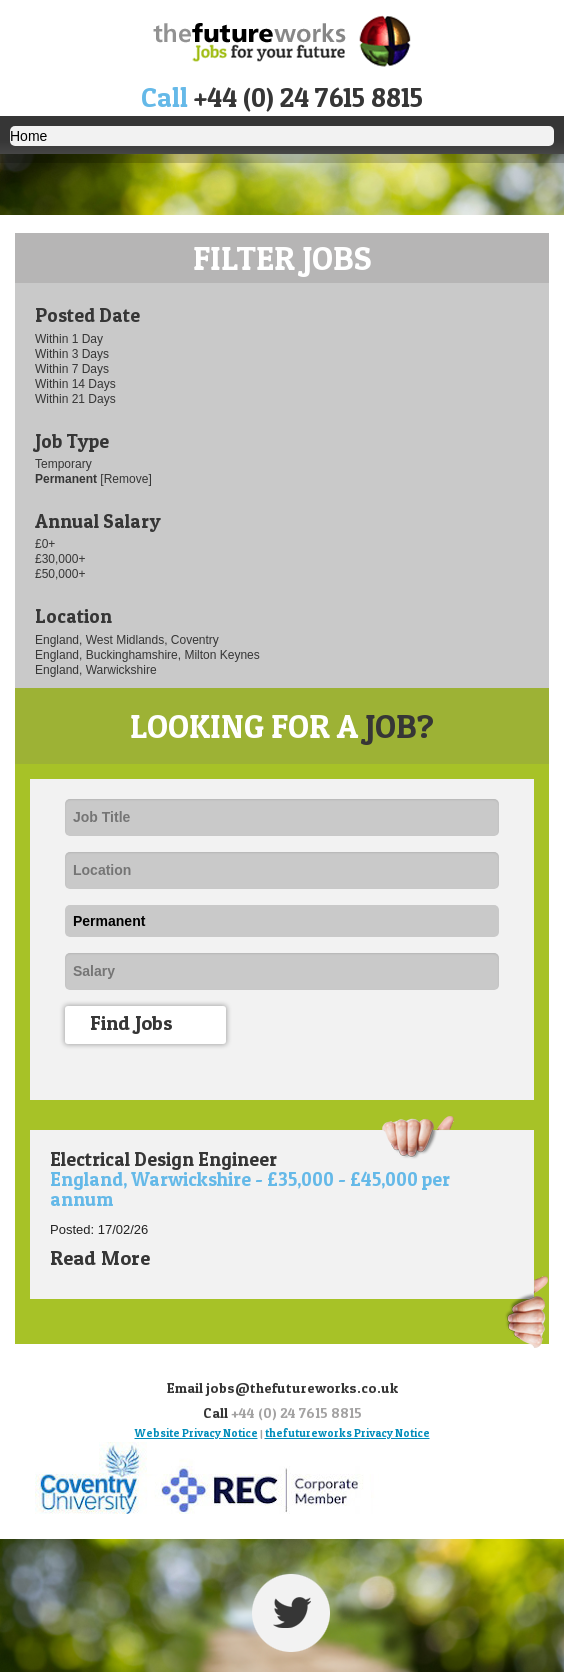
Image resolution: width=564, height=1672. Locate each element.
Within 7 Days (72, 369)
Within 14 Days (75, 384)
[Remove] (125, 479)
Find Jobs (153, 1025)
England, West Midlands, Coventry (127, 640)
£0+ (45, 544)
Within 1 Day (69, 339)
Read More (114, 1258)
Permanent (67, 479)
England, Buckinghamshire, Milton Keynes (147, 655)
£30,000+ (60, 559)
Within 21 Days (75, 399)
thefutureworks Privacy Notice (347, 1433)
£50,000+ (60, 574)
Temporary (63, 464)
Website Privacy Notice (196, 1433)
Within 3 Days (72, 354)
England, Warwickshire (96, 670)
